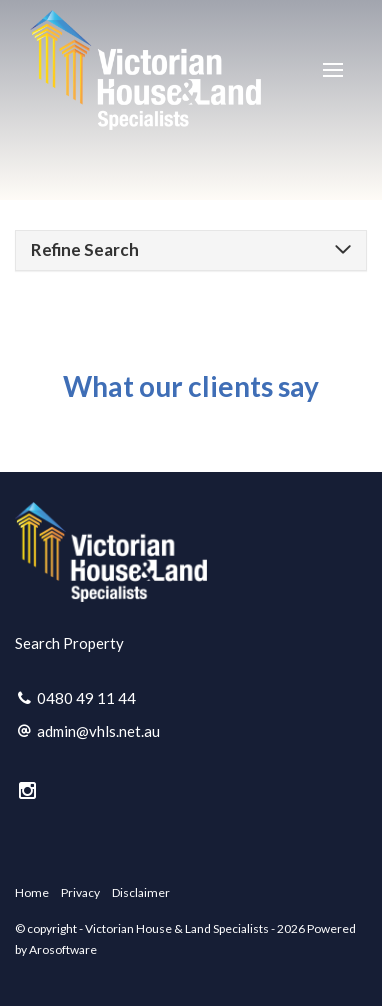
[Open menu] (333, 70)
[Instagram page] (28, 791)
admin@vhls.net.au (98, 731)
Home (32, 892)
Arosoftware (63, 949)
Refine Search (85, 249)
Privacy (80, 892)
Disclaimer (141, 892)
